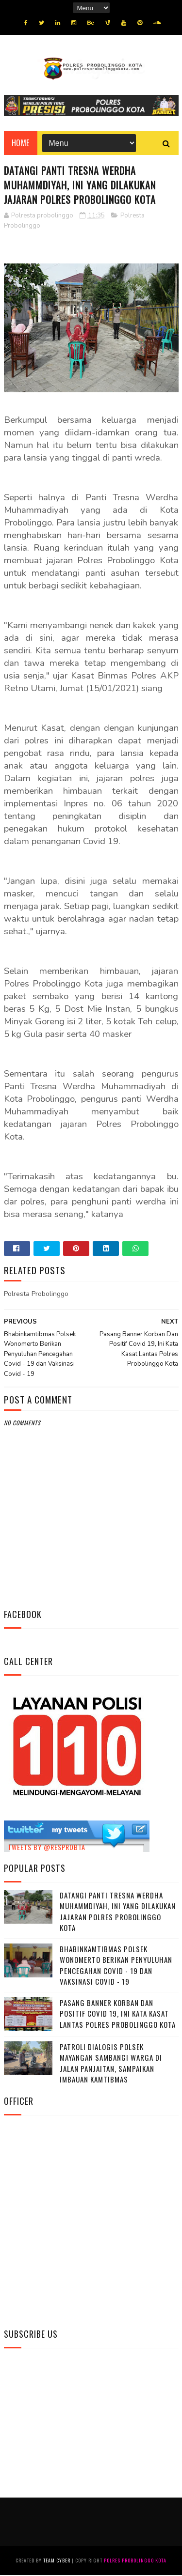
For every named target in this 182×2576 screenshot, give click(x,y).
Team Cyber (56, 2561)
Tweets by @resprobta (46, 1848)
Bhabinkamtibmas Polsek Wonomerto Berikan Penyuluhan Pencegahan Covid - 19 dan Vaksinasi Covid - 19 (116, 1966)
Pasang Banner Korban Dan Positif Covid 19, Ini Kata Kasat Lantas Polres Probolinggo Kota (118, 2014)
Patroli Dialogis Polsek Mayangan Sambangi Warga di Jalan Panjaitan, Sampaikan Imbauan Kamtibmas (111, 2064)
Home (21, 144)
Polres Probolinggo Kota (135, 2561)
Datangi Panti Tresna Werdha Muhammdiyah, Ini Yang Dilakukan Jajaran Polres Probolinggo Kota (118, 1912)
